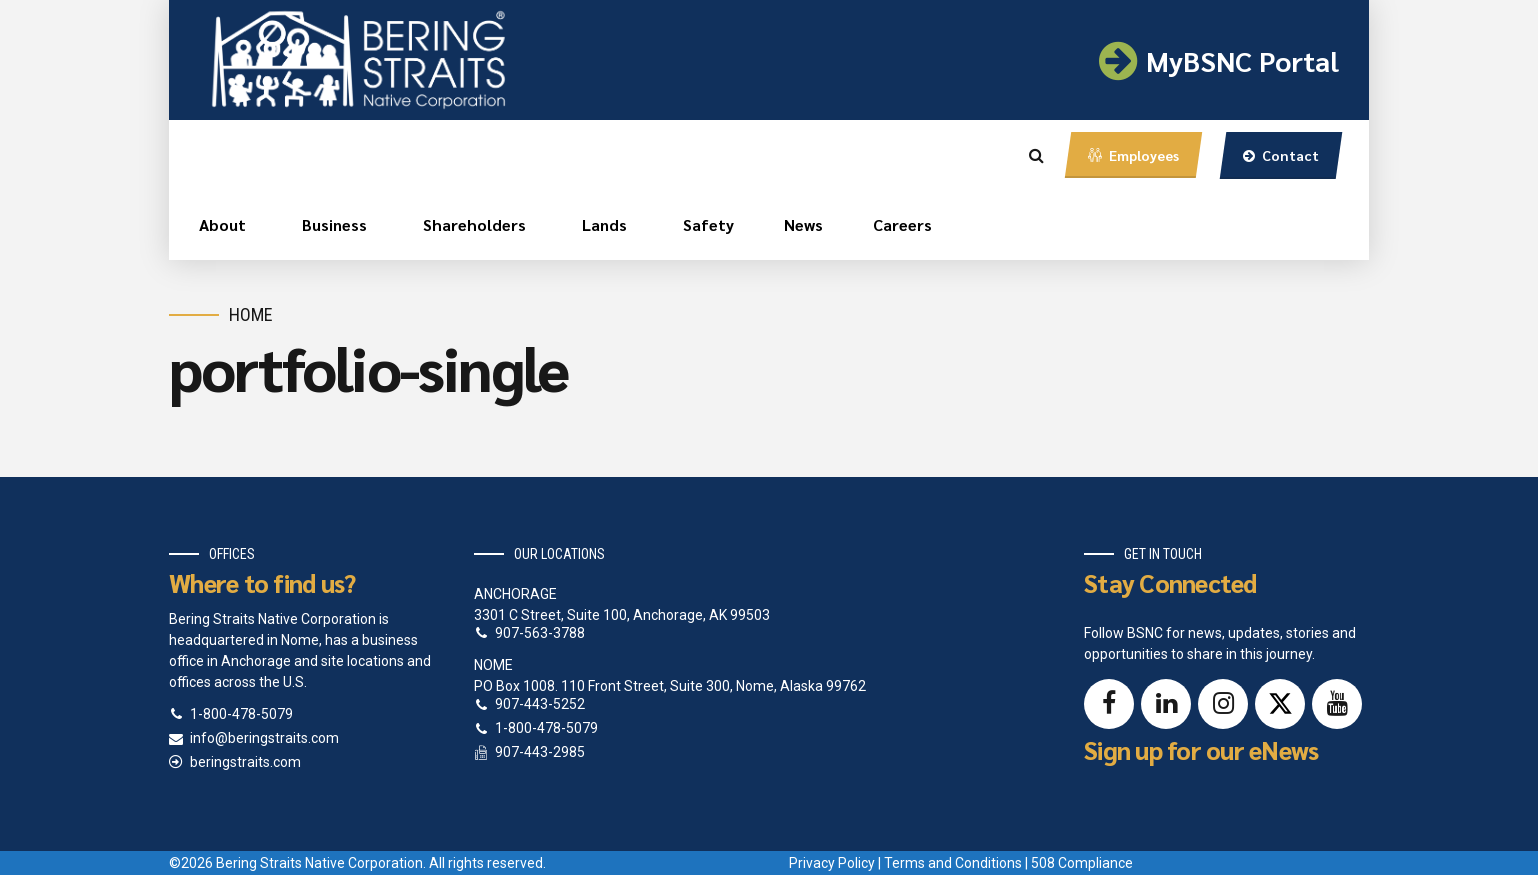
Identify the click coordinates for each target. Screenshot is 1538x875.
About (222, 224)
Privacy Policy (832, 863)
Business (334, 224)
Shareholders (474, 224)
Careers (902, 224)
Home (251, 314)
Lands (604, 224)
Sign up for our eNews (1201, 749)
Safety (708, 224)
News (803, 224)
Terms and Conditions (953, 863)
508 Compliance (1082, 863)
